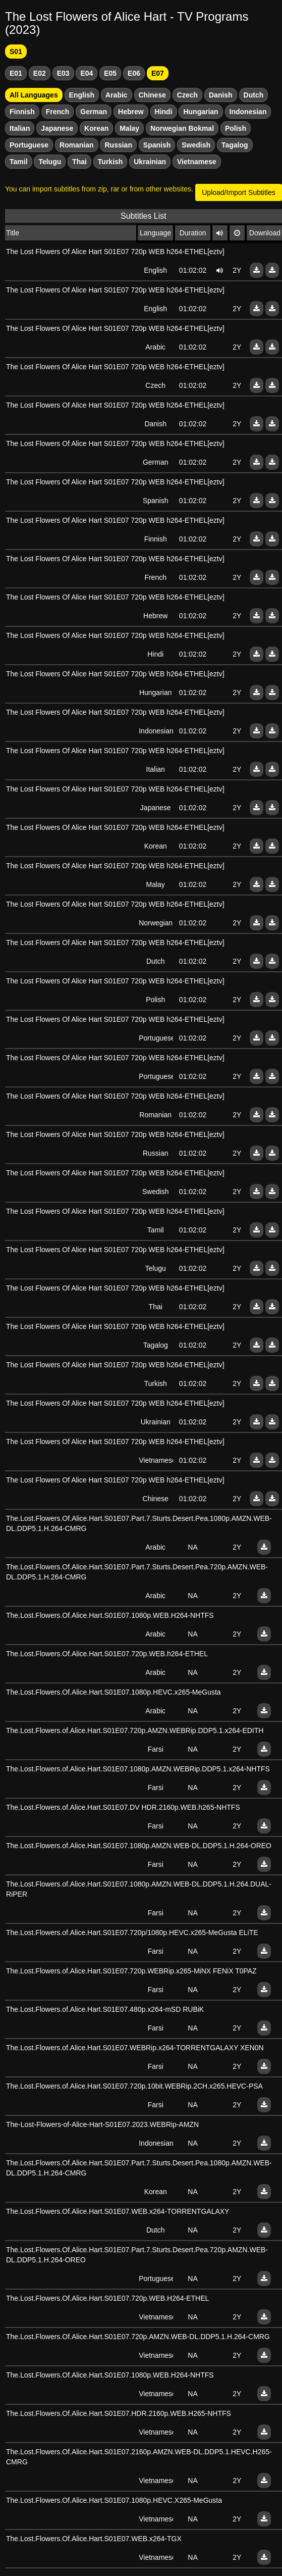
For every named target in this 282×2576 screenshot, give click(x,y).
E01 (16, 73)
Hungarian (200, 112)
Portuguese (29, 145)
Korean (96, 128)
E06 (134, 73)
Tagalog (234, 145)
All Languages (34, 95)
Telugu (49, 162)
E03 (63, 73)
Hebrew (131, 112)
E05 (110, 73)
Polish (235, 128)
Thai (79, 162)
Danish (221, 95)
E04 (86, 73)
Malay (129, 128)
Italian (20, 128)
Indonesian (248, 112)
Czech (187, 95)
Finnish (22, 112)
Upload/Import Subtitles (238, 192)
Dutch (254, 95)
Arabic (116, 95)
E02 (39, 73)
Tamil (19, 162)
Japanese (57, 128)
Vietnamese (196, 162)
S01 (16, 51)
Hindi (164, 112)
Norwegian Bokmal (182, 128)
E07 (157, 73)
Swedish (196, 145)
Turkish (110, 162)
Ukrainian (150, 162)
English (82, 95)
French (58, 112)
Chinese (152, 95)
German (93, 112)
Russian (118, 145)
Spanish (157, 145)
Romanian (77, 145)
